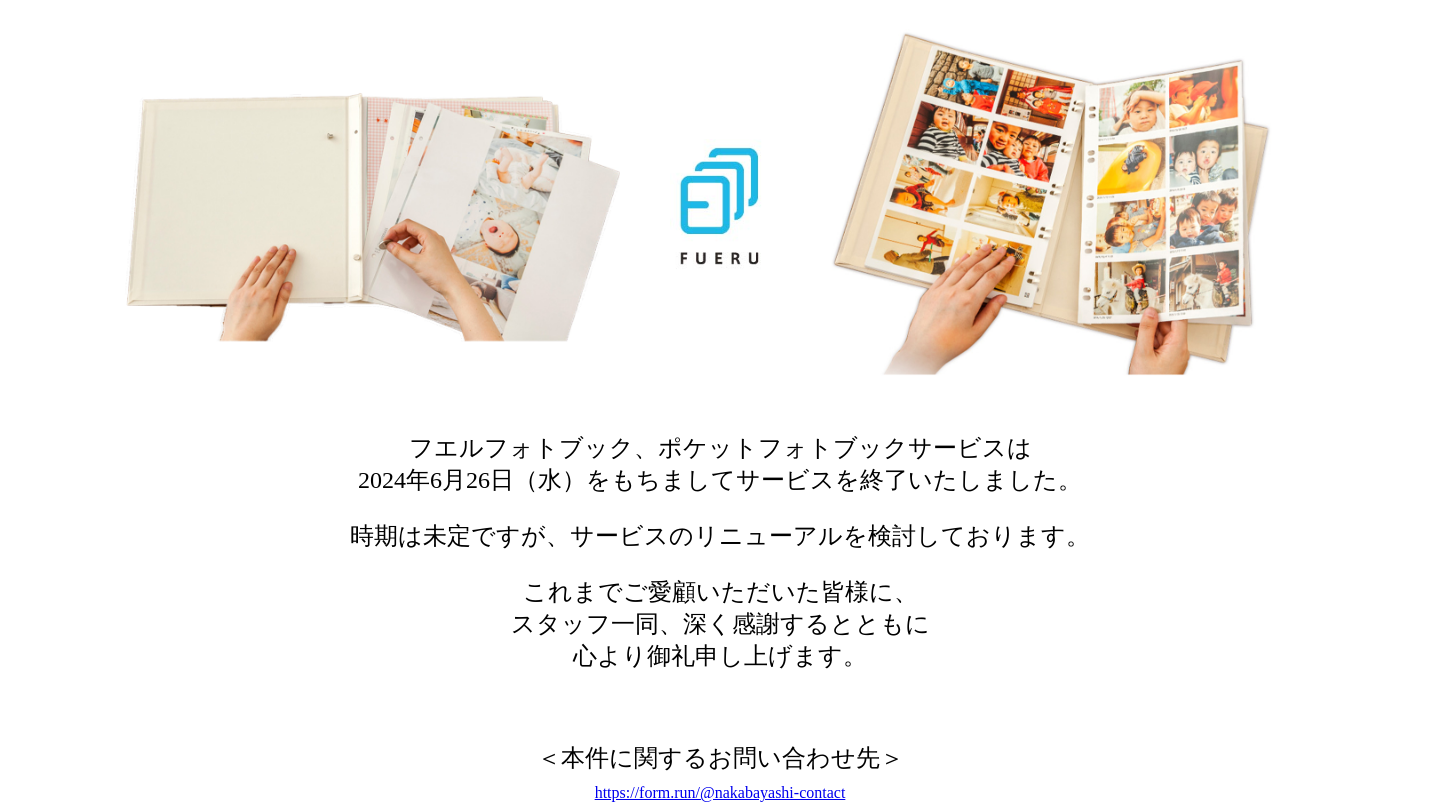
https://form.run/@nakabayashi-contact (720, 792)
